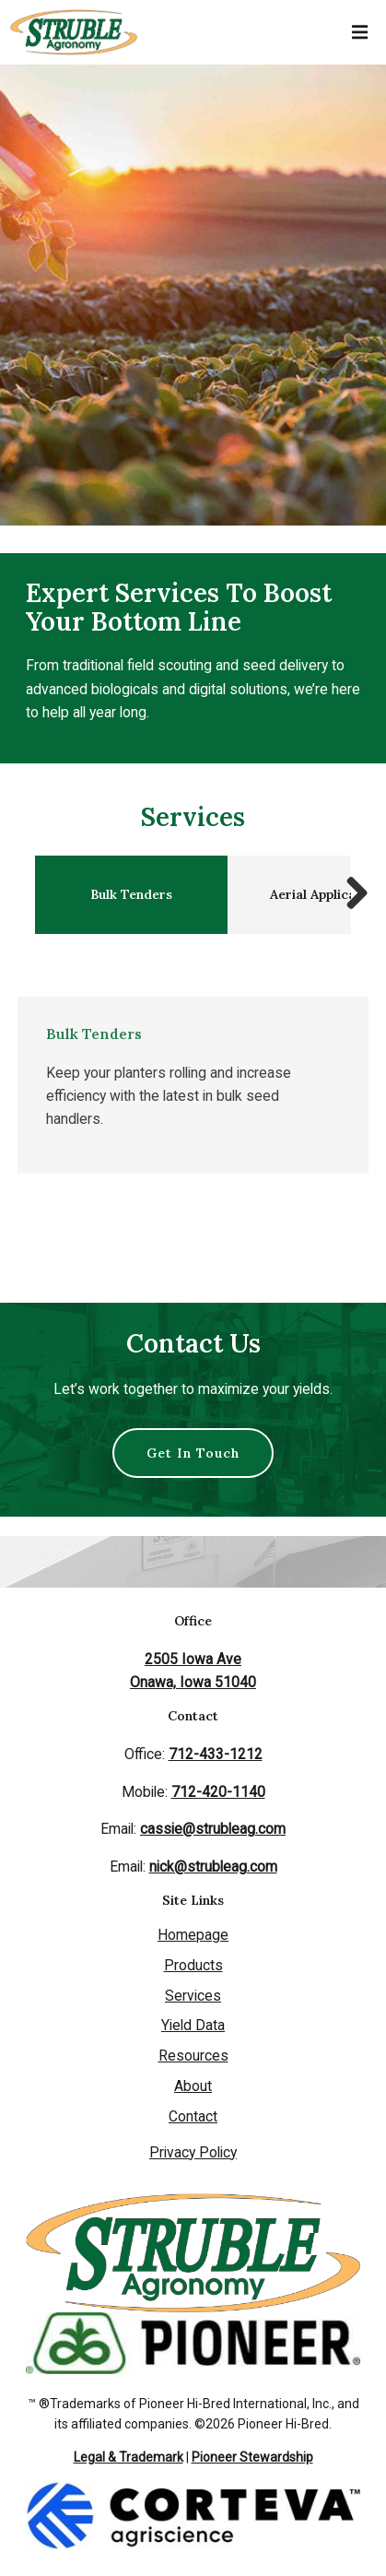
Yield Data (193, 2025)
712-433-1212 (216, 1754)
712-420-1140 (218, 1792)
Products (193, 1965)
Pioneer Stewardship (252, 2457)
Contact (193, 2116)
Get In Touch (193, 1453)
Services (193, 1995)
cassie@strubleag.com (213, 1828)
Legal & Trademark (128, 2457)
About (193, 2086)
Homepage (193, 1935)
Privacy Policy (193, 2152)
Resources (193, 2055)
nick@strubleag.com (213, 1866)
